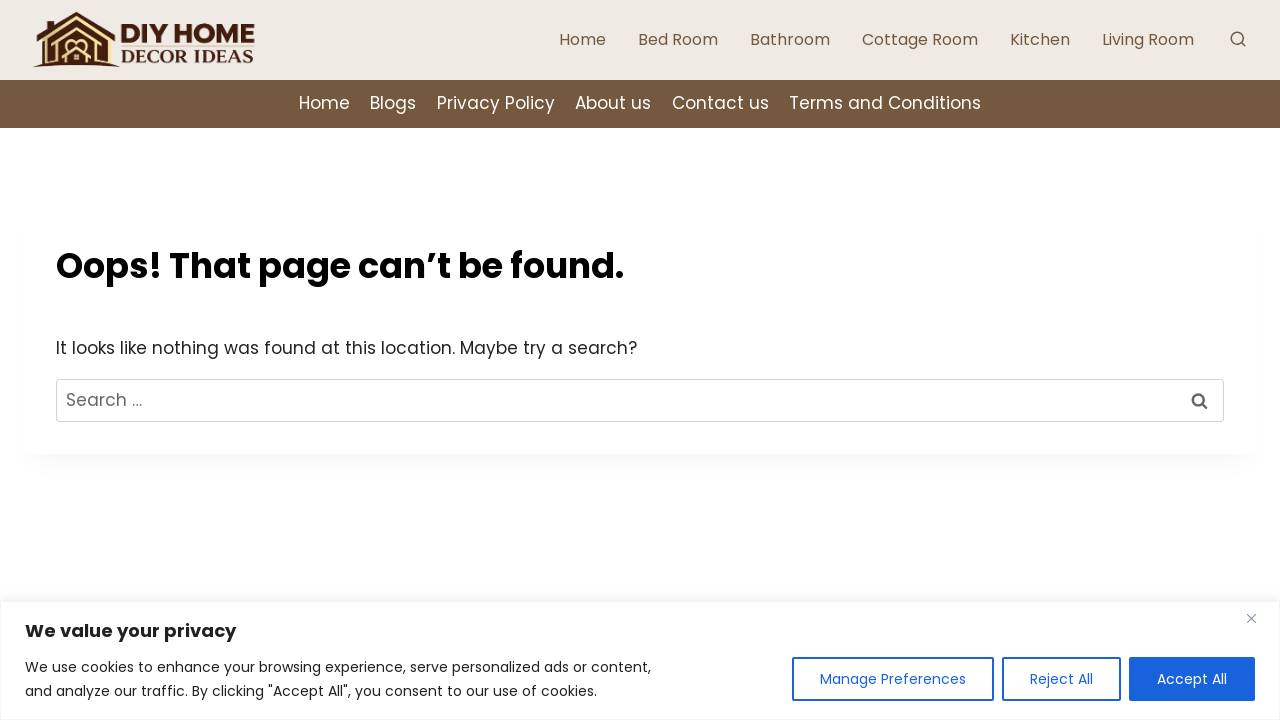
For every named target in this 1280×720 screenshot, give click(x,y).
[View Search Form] (1238, 40)
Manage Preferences (888, 679)
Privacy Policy (496, 103)
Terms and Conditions (885, 103)
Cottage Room (920, 39)
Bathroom (790, 39)
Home (582, 39)
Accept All (1191, 679)
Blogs (393, 103)
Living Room (1148, 39)
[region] (640, 660)
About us (613, 103)
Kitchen (1040, 39)
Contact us (720, 103)
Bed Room (678, 39)
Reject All (1058, 679)
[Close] (1259, 618)
